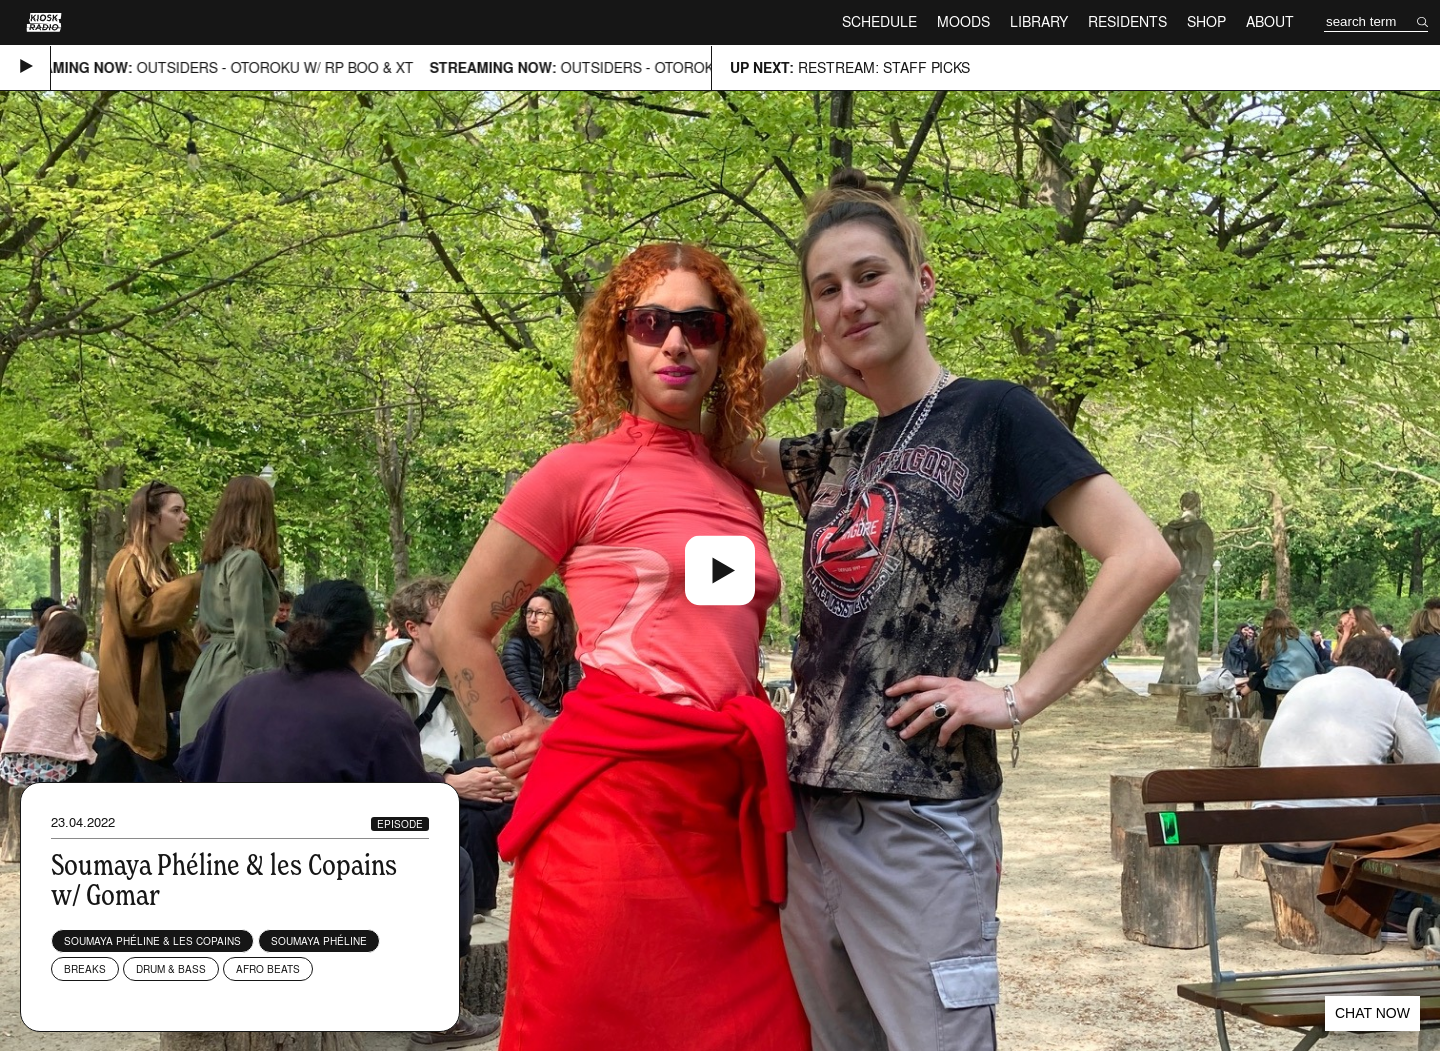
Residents (1127, 21)
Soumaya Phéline (319, 941)
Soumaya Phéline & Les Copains (152, 941)
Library (1039, 21)
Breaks (85, 969)
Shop (1206, 21)
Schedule (879, 21)
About (1270, 21)
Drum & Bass (171, 969)
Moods (963, 21)
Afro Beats (268, 969)
